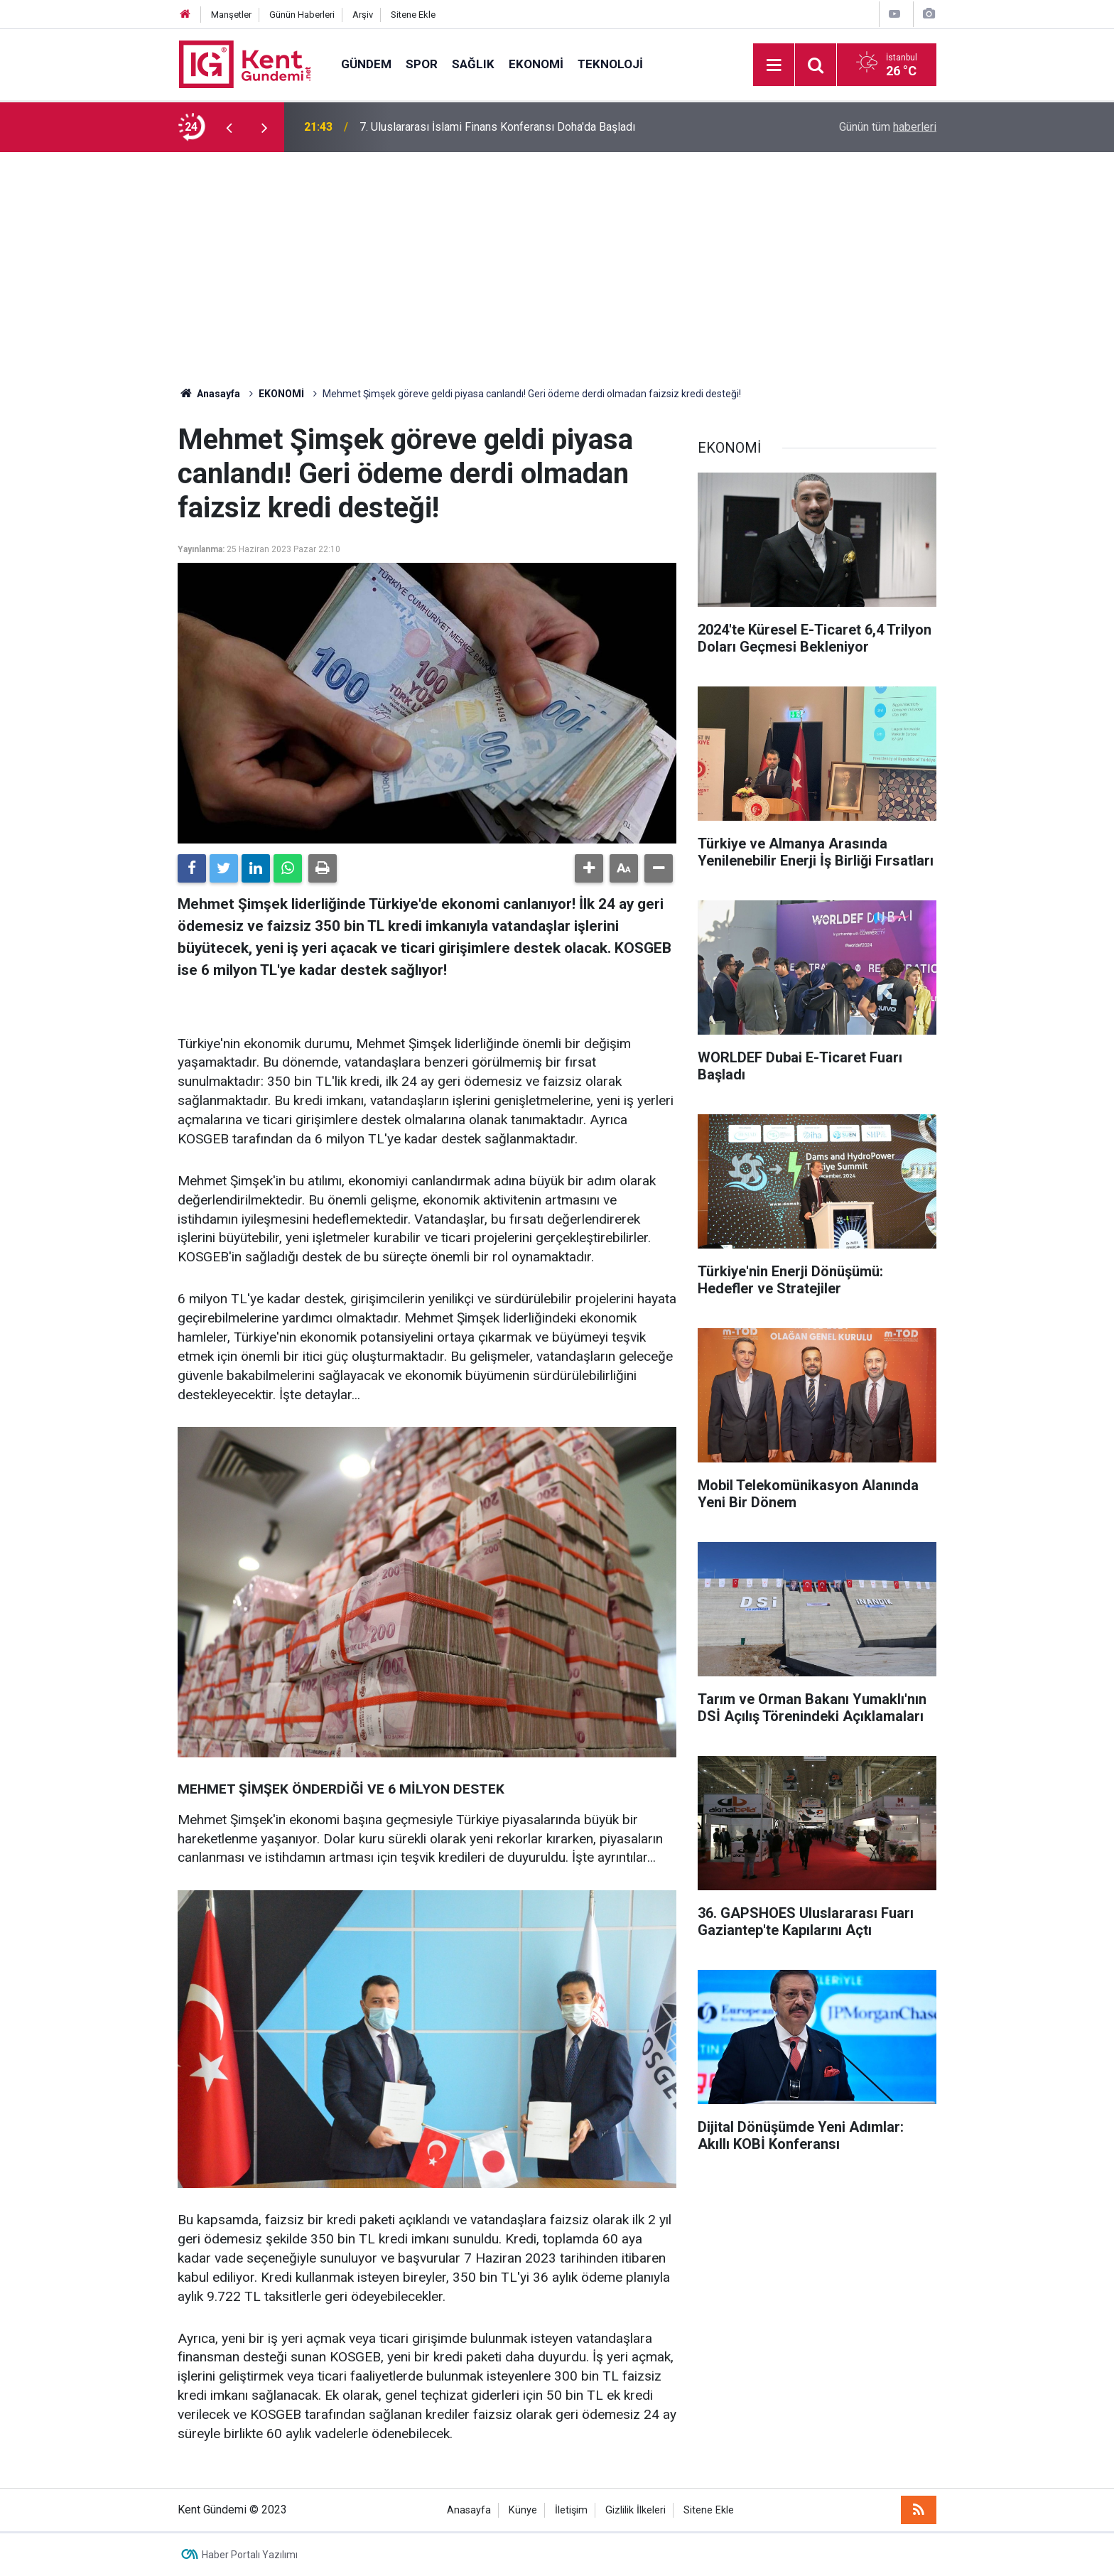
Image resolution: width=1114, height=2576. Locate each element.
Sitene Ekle (413, 14)
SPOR (422, 64)
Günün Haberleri (302, 14)
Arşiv (362, 14)
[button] (589, 868)
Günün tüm (887, 127)
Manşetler (231, 14)
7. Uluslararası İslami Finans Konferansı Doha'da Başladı (497, 127)
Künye (523, 2510)
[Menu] (773, 65)
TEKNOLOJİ (610, 64)
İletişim (571, 2510)
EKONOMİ (536, 64)
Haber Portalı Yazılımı (250, 2554)
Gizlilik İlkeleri (635, 2510)
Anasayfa (469, 2510)
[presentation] (229, 127)
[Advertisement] (557, 258)
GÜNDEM (366, 64)
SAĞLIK (473, 64)
